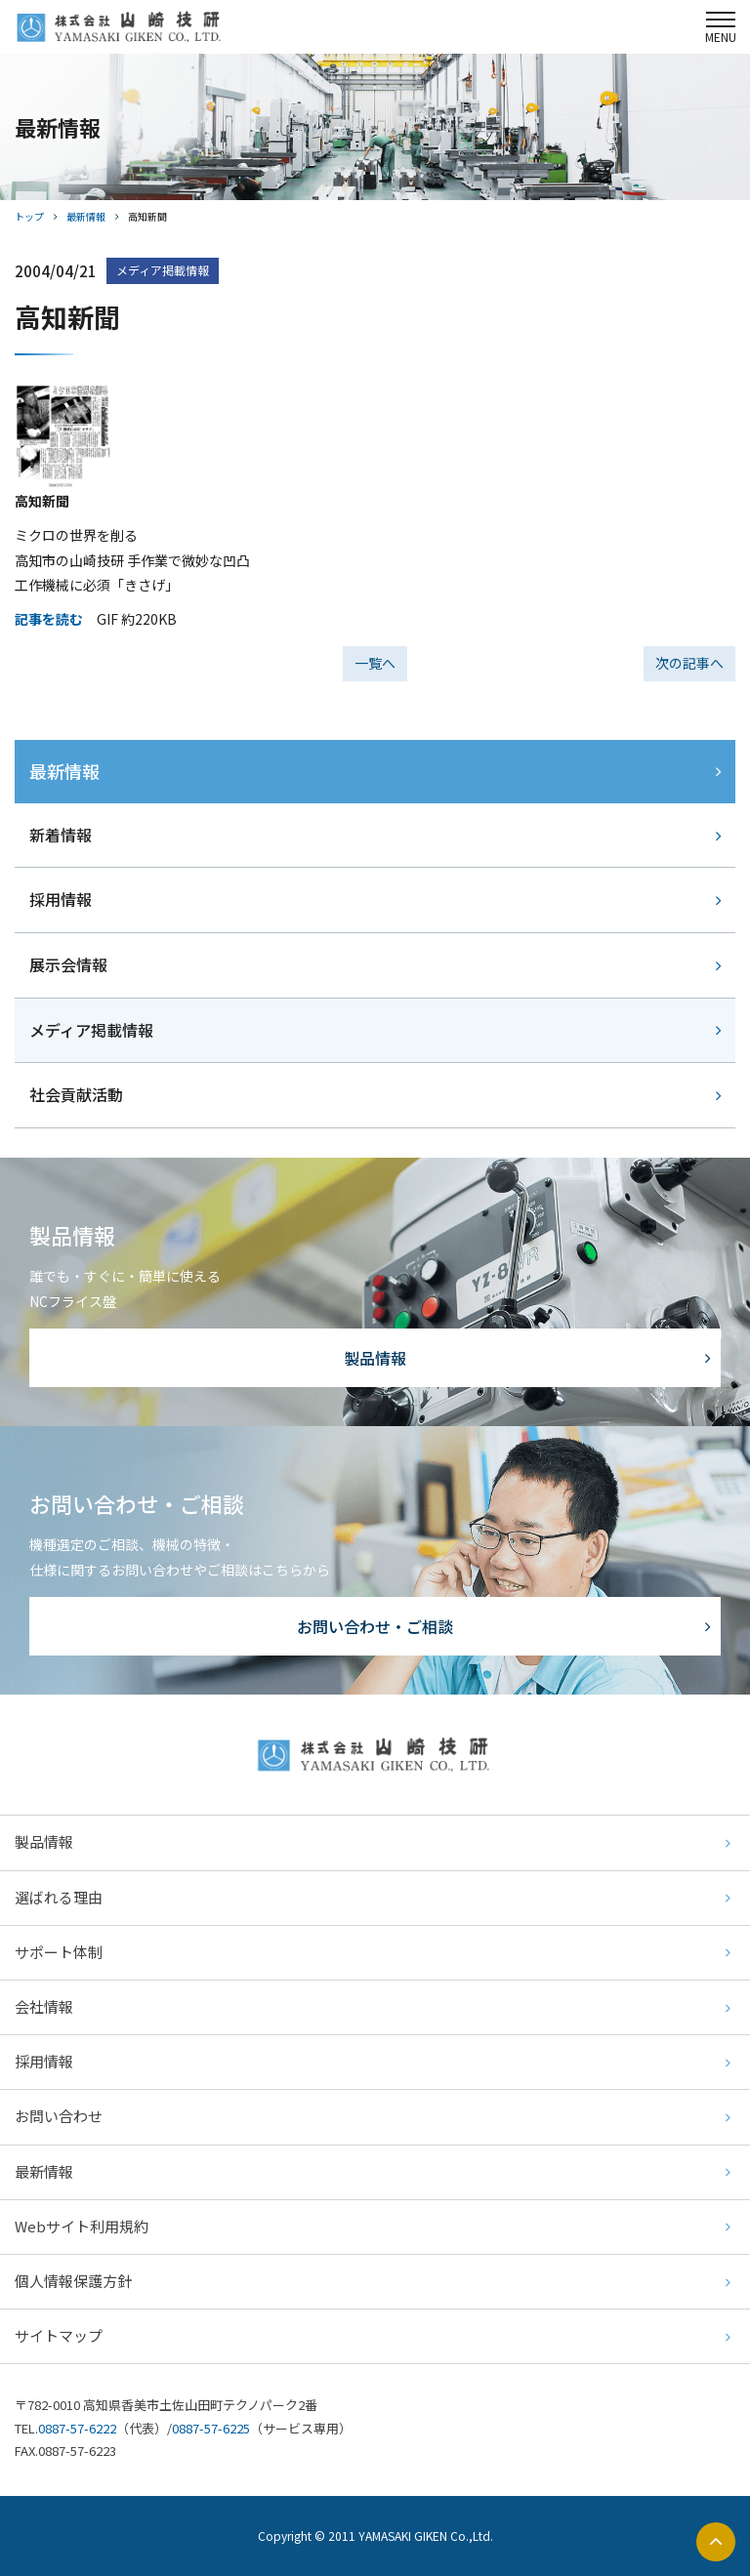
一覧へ (375, 663)
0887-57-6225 (211, 2428)
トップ (29, 216)
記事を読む (49, 619)
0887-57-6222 (77, 2428)
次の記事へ (689, 663)
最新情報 (85, 216)
